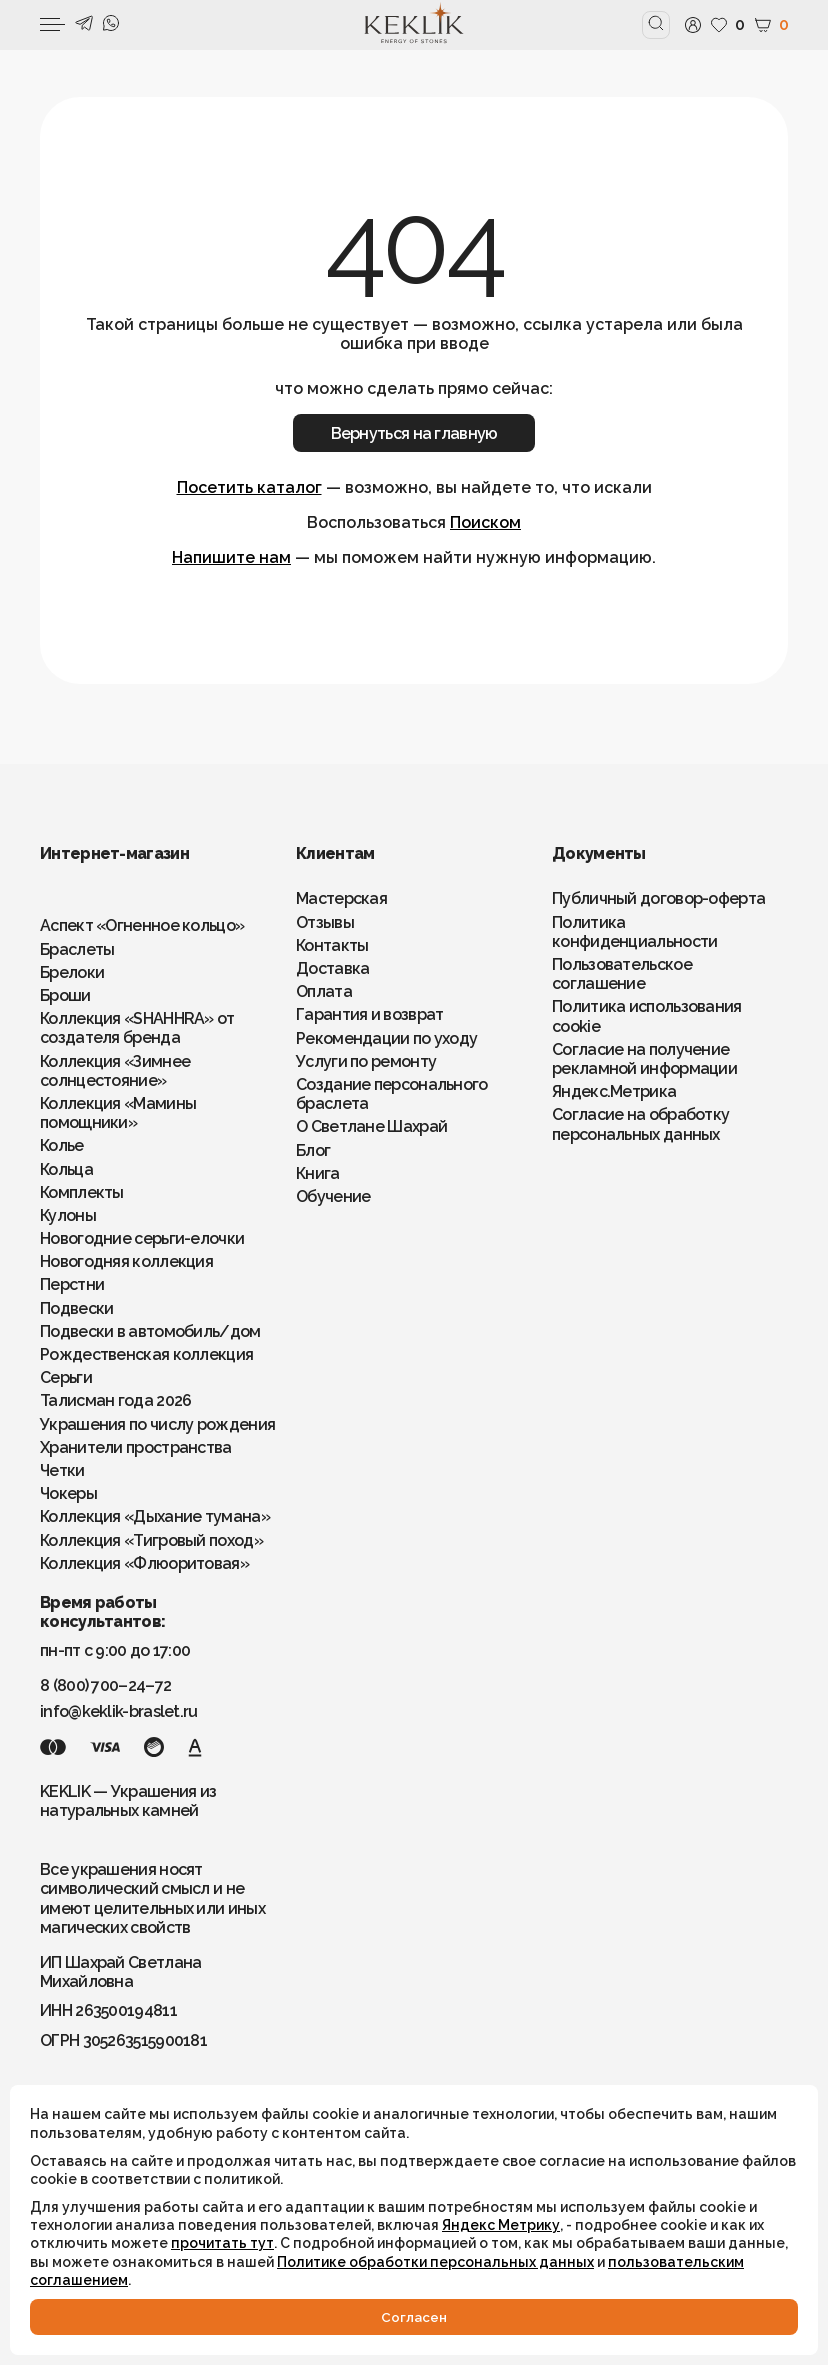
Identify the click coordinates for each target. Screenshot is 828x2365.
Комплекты (82, 1192)
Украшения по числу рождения (157, 1424)
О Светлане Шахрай (371, 1126)
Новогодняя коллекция (126, 1261)
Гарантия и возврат (369, 1014)
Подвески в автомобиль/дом (150, 1331)
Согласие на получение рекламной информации (644, 1059)
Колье (62, 1145)
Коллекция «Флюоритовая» (144, 1563)
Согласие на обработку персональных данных (640, 1124)
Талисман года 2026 (115, 1400)
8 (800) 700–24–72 (105, 1685)
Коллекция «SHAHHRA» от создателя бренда (137, 1028)
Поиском (485, 522)
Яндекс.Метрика (614, 1091)
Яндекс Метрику (501, 2225)
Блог (313, 1150)
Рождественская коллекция (146, 1354)
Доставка (332, 968)
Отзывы (325, 922)
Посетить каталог (249, 487)
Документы (599, 853)
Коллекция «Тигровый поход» (151, 1540)
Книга (318, 1173)
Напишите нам (231, 557)
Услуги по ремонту (366, 1061)
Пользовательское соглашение (622, 974)
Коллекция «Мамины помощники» (118, 1113)
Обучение (333, 1196)
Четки (62, 1470)
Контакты (332, 945)
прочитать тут (222, 2243)
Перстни (72, 1284)
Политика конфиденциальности (634, 932)
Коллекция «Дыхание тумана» (155, 1516)
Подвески (76, 1308)
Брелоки (72, 972)
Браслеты (77, 949)
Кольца (66, 1169)
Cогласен (414, 2317)
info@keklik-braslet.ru (119, 1711)
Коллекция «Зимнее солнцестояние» (115, 1071)
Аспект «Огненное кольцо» (142, 925)
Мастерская (341, 898)
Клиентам (335, 853)
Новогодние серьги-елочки (142, 1238)
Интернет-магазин (114, 853)
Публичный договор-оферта (658, 898)
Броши (65, 995)
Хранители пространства (136, 1447)
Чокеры (68, 1493)
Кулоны (68, 1215)
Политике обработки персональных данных (435, 2262)
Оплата (324, 991)
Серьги (66, 1377)
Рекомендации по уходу (386, 1038)
